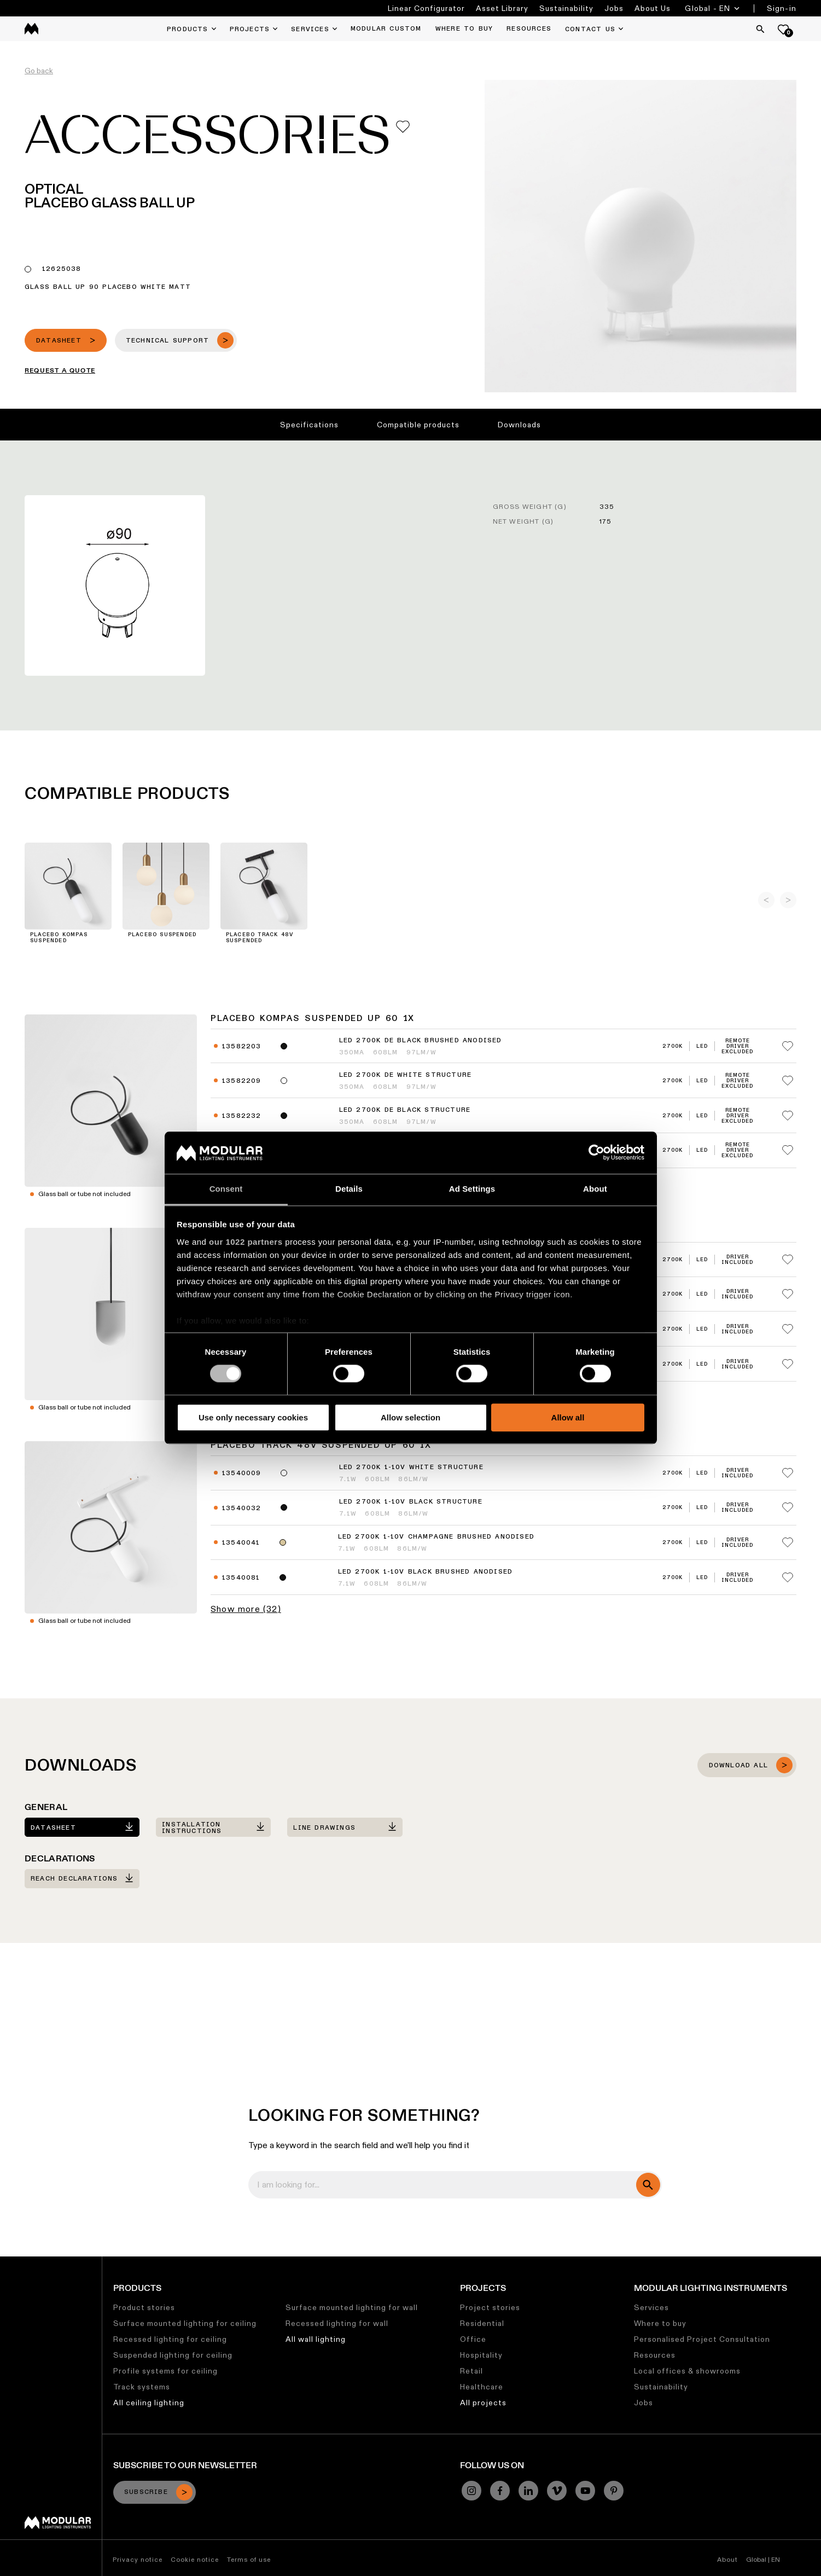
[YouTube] (585, 2490)
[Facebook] (499, 2490)
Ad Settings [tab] (472, 1188)
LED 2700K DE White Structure (405, 1075)
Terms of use (249, 2559)
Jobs (614, 8)
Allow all (568, 1417)
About (727, 2559)
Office (473, 2339)
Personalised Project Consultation (702, 2339)
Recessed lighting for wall (337, 2323)
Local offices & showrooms (687, 2371)
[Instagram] (471, 2490)
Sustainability (566, 8)
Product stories (144, 2307)
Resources (655, 2355)
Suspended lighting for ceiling (172, 2355)
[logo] (31, 28)
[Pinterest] (613, 2490)
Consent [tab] (226, 1188)
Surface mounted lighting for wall (352, 2307)
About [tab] (595, 1188)
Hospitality (481, 2355)
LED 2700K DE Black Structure (405, 1110)
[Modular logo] (58, 2526)
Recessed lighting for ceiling (170, 2339)
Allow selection (410, 1417)
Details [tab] (349, 1188)
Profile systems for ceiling (165, 2371)
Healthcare (481, 2387)
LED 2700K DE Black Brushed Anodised (420, 1040)
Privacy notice (137, 2559)
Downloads (519, 425)
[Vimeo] (556, 2490)
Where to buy (660, 2323)
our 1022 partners (245, 1241)
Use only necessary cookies (253, 1417)
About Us (652, 8)
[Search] (760, 29)
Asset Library (502, 8)
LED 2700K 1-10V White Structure (411, 1467)
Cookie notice (195, 2559)
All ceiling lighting (148, 2402)
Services (651, 2307)
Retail (471, 2371)
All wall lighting (316, 2339)
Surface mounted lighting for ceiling (185, 2323)
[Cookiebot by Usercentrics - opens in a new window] (596, 1153)
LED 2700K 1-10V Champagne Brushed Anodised (436, 1537)
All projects (483, 2402)
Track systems (141, 2387)
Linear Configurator (426, 8)
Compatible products (418, 425)
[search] (648, 2185)
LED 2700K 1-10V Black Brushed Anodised (425, 1572)
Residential (482, 2323)
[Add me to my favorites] (403, 127)
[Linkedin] (528, 2490)
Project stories (490, 2307)
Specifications (309, 425)
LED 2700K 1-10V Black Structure (410, 1502)
